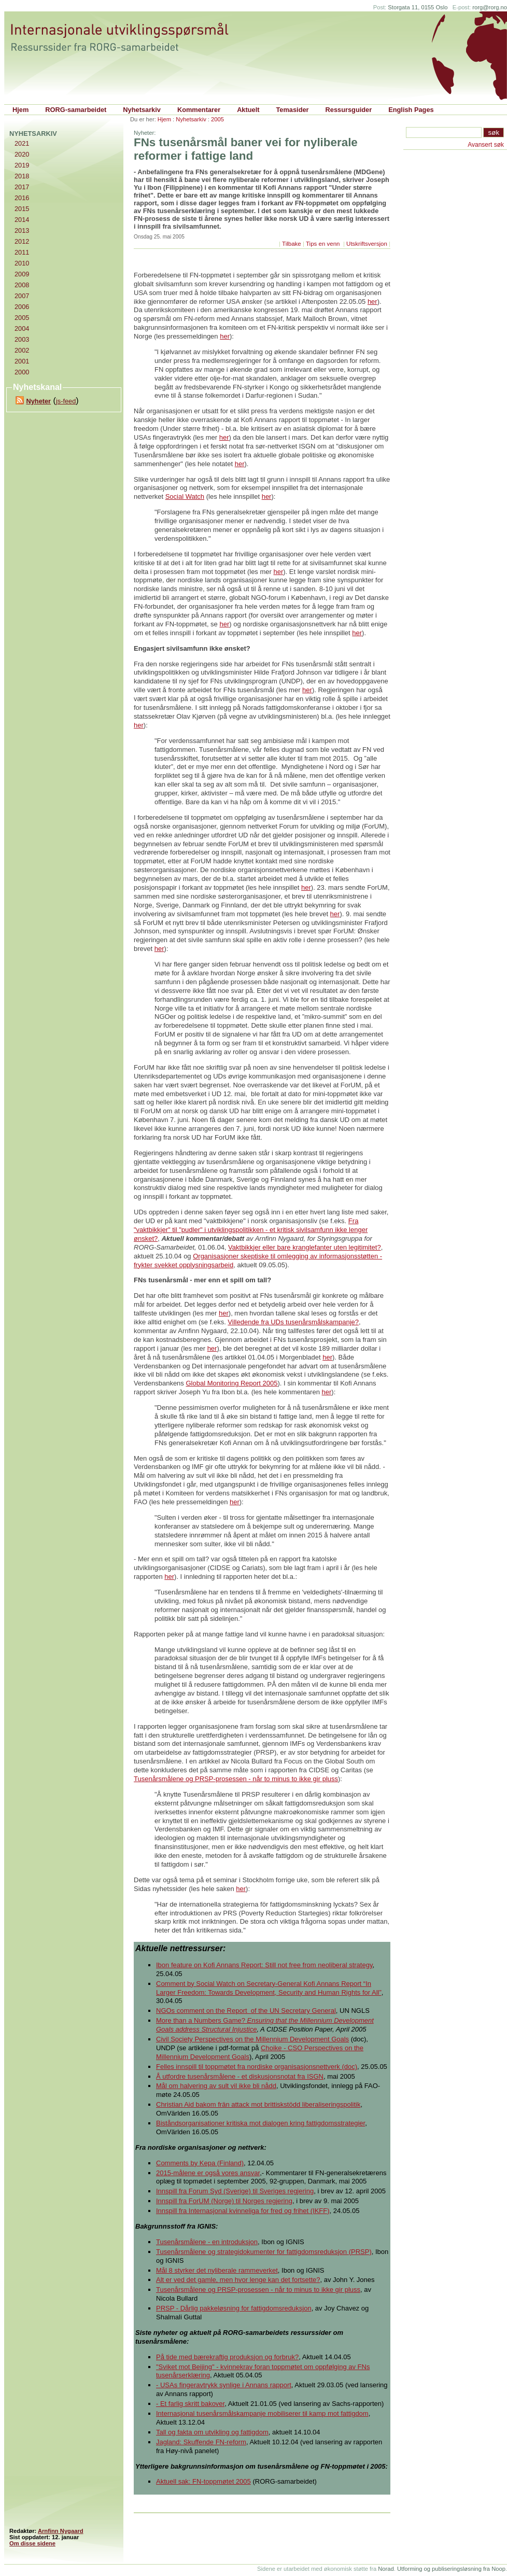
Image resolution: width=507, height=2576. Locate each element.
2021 (22, 143)
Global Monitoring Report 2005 (231, 1383)
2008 (22, 285)
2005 (217, 119)
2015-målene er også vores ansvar (208, 2173)
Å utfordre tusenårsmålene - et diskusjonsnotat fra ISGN (239, 2076)
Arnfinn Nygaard (60, 2531)
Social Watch (184, 496)
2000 (22, 372)
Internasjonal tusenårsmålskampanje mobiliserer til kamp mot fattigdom (262, 2413)
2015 (22, 209)
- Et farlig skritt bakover (190, 2403)
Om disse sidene (32, 2543)
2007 (22, 296)
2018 (22, 176)
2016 (22, 198)
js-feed (66, 401)
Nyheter (38, 401)
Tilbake (291, 244)
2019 (22, 165)
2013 (22, 230)
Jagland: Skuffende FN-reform (201, 2442)
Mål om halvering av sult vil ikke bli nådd (216, 2086)
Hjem (20, 110)
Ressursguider (349, 110)
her (372, 301)
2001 (22, 361)
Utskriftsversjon (366, 244)
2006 (22, 307)
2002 (22, 350)
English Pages (410, 110)
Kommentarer (198, 110)
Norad (385, 2569)
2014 (22, 219)
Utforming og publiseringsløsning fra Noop (451, 2569)
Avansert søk (486, 144)
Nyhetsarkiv (142, 110)
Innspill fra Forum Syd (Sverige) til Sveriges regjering (235, 2191)
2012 (22, 241)
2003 (22, 339)
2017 (22, 187)
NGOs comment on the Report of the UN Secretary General (246, 2010)
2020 (22, 154)
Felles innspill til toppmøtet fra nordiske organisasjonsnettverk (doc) (256, 2066)
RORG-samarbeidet (75, 110)
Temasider (292, 110)
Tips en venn (324, 244)
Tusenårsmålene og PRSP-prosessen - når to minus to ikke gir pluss (236, 1779)
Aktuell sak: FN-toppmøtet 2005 (203, 2481)
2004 (22, 328)
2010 (22, 263)
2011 (22, 252)
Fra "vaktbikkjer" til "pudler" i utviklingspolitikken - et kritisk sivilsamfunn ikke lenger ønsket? (251, 1229)
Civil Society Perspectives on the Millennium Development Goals (252, 2039)
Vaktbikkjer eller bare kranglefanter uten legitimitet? (304, 1247)
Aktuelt (248, 110)
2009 (22, 274)
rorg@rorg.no (489, 7)
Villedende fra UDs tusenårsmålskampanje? (293, 1322)
